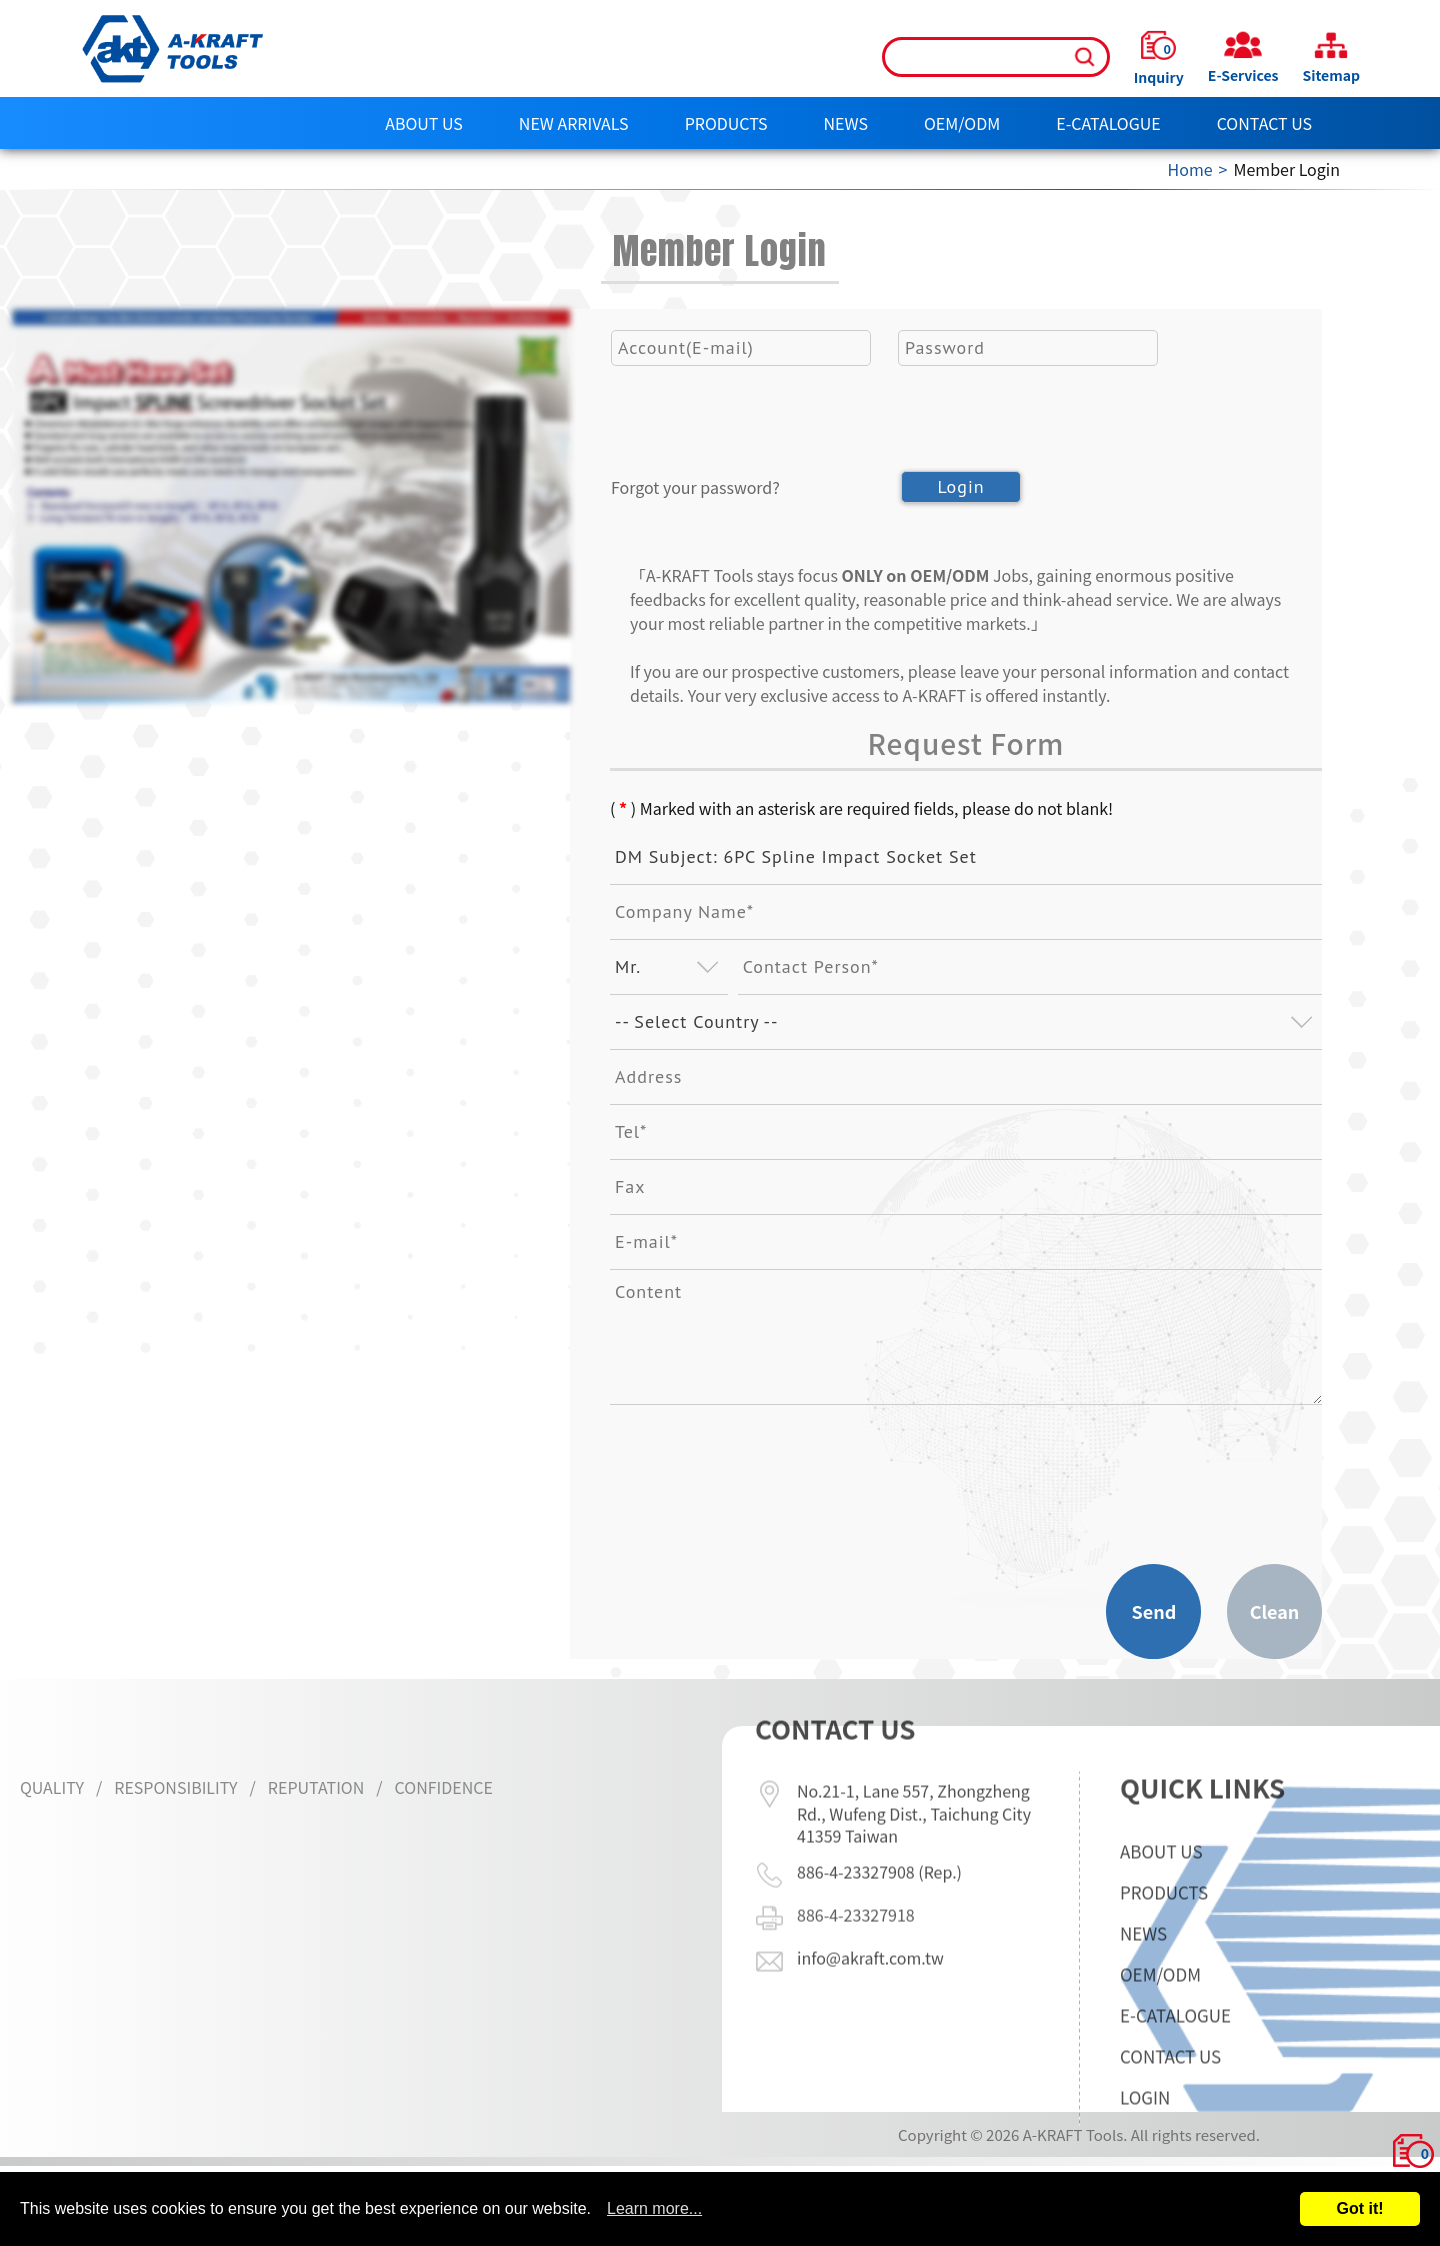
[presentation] (763, 452)
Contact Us (1264, 123)
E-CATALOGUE (1108, 123)
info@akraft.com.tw (870, 1894)
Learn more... (654, 2208)
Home (1190, 169)
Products (726, 123)
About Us (424, 123)
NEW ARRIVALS (574, 123)
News (846, 123)
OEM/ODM (962, 123)
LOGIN (1145, 2160)
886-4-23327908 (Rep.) (879, 1808)
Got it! (1359, 2208)
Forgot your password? (695, 487)
